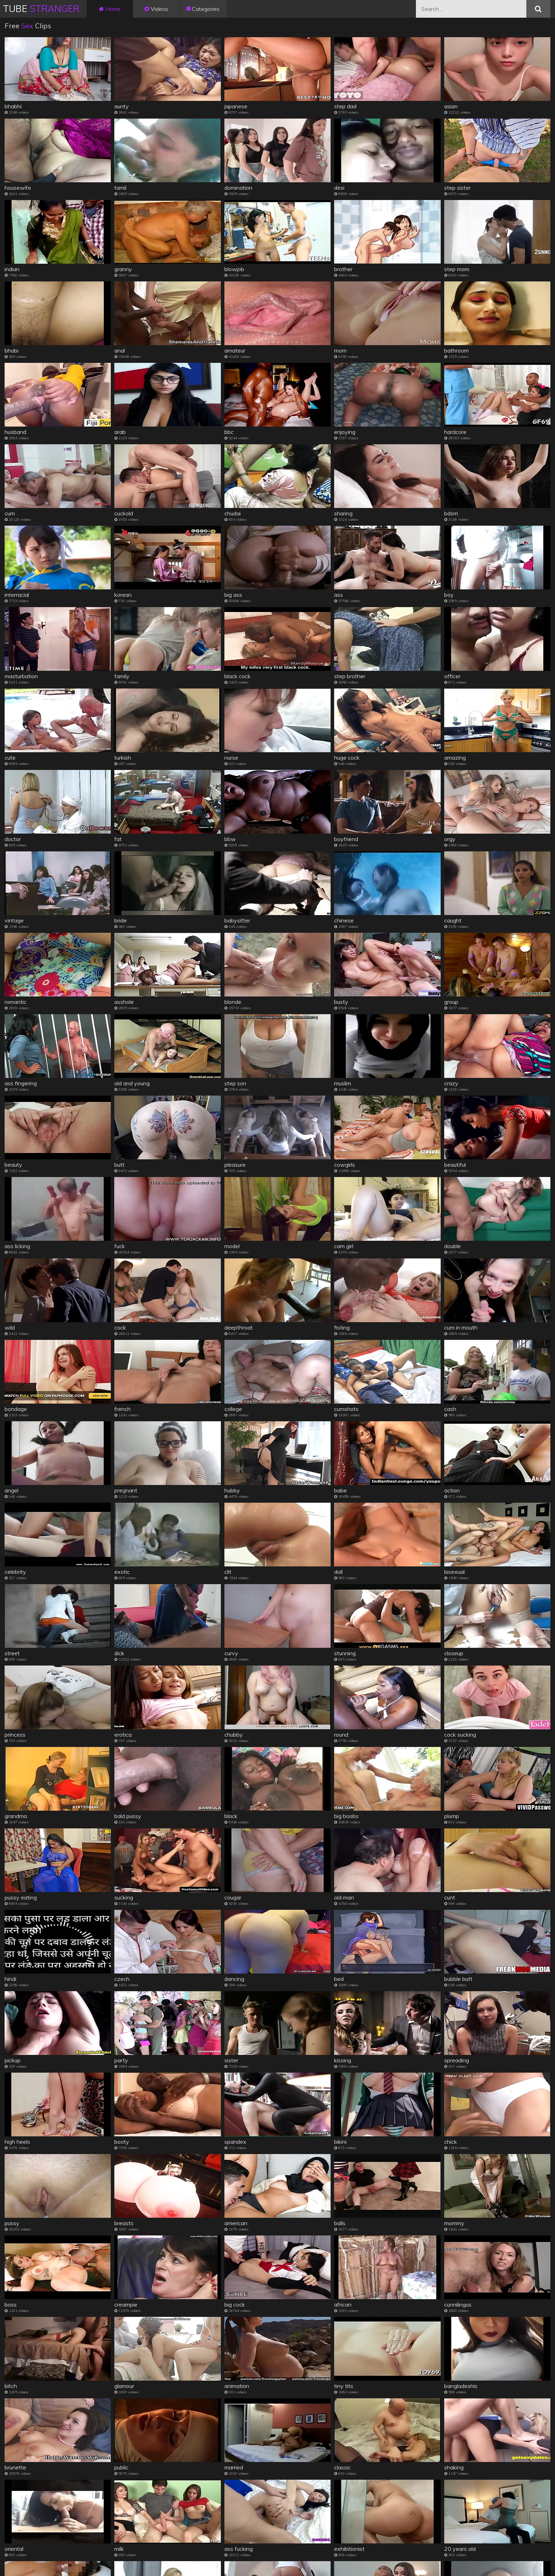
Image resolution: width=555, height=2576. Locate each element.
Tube (41, 9)
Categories (203, 8)
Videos (156, 8)
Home (110, 8)
